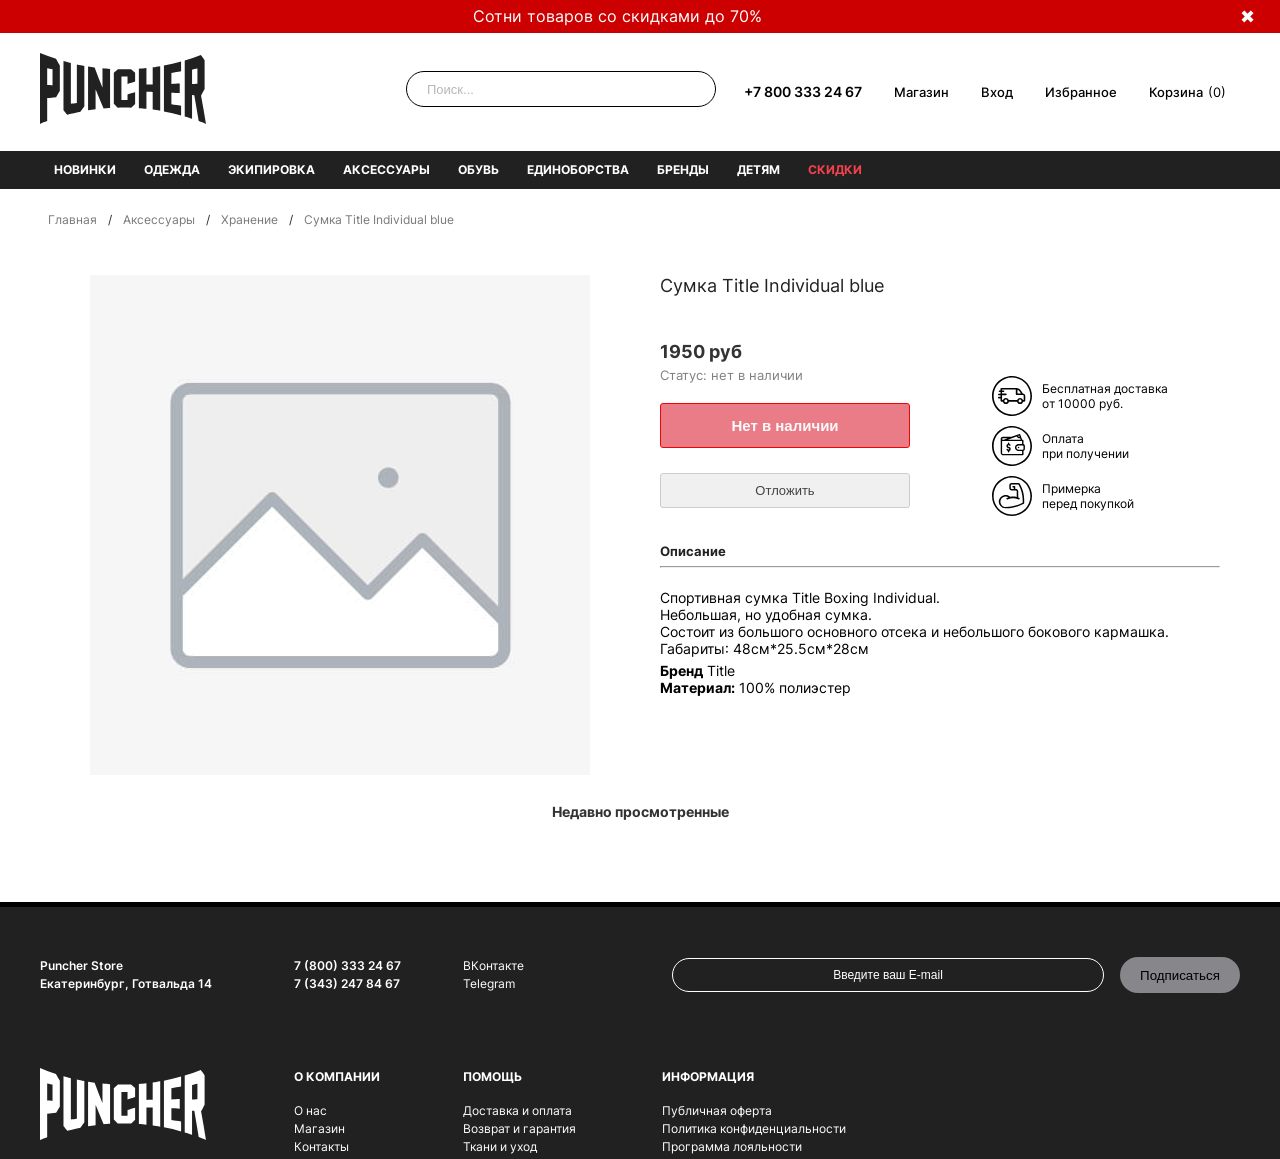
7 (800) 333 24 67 (347, 965)
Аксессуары (386, 169)
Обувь (478, 169)
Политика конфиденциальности (754, 1128)
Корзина (1176, 92)
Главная (72, 219)
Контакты (321, 1146)
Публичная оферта (717, 1110)
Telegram (489, 983)
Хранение (249, 219)
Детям (758, 169)
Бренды (683, 169)
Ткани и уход (500, 1146)
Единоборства (578, 169)
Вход (997, 92)
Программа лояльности (732, 1146)
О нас (310, 1110)
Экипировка (271, 169)
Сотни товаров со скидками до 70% (617, 16)
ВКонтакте (493, 965)
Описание (693, 551)
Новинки (85, 169)
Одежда (172, 169)
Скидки (835, 169)
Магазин (921, 92)
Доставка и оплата (517, 1110)
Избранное (1081, 92)
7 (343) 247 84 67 (347, 983)
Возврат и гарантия (519, 1128)
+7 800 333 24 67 (803, 91)
